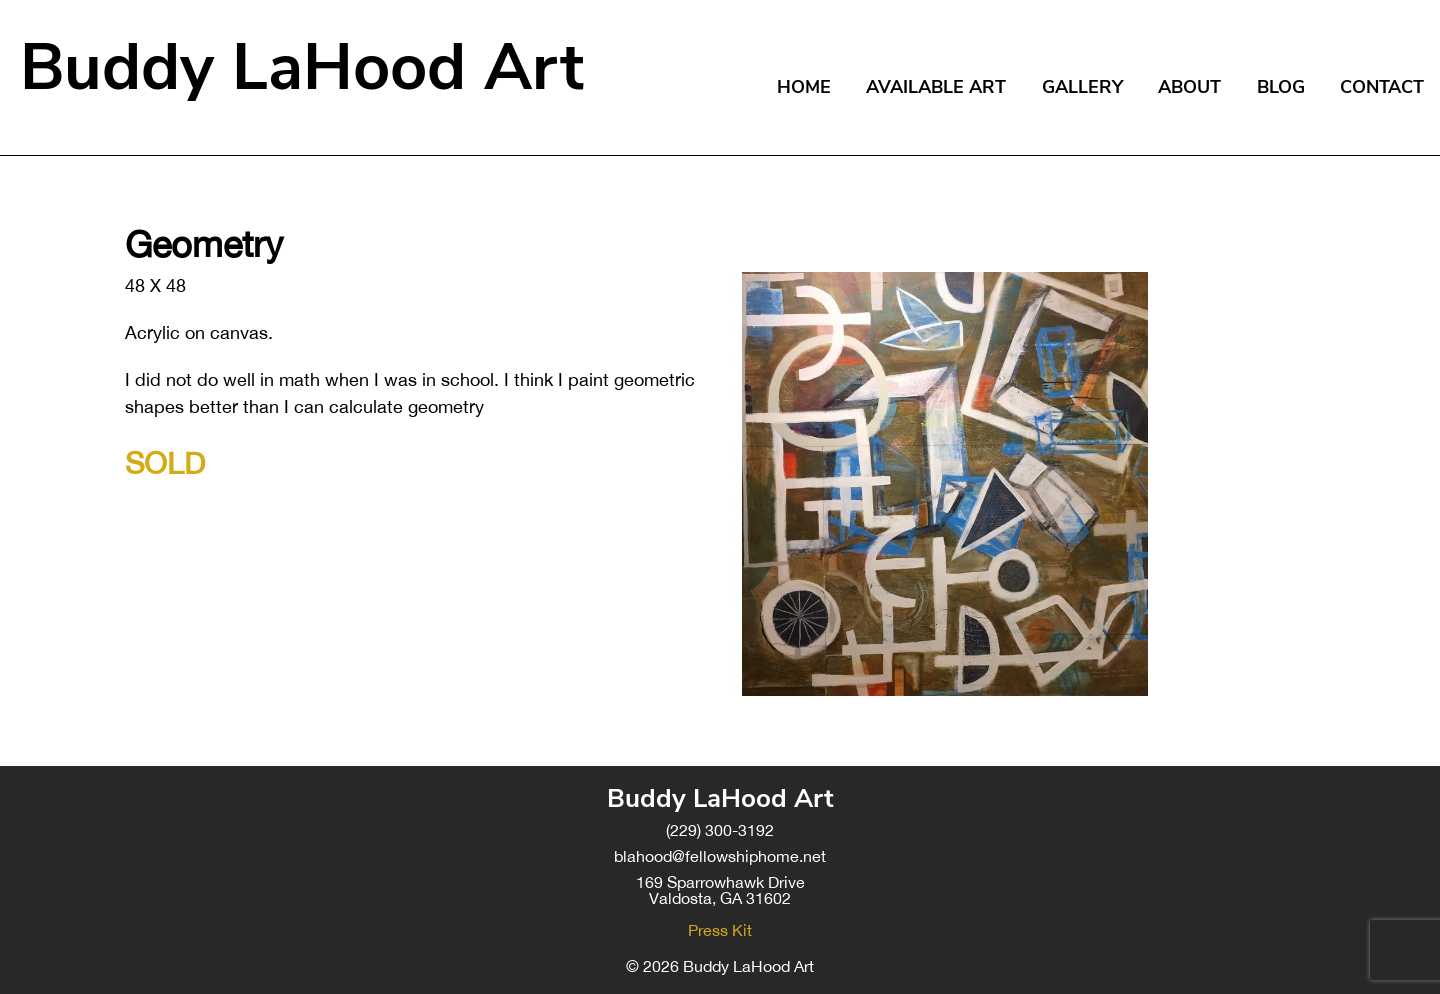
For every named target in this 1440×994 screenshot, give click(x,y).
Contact (1382, 87)
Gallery (1082, 87)
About (1189, 87)
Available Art (936, 87)
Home (804, 87)
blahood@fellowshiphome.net (720, 856)
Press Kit (720, 930)
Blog (1281, 87)
